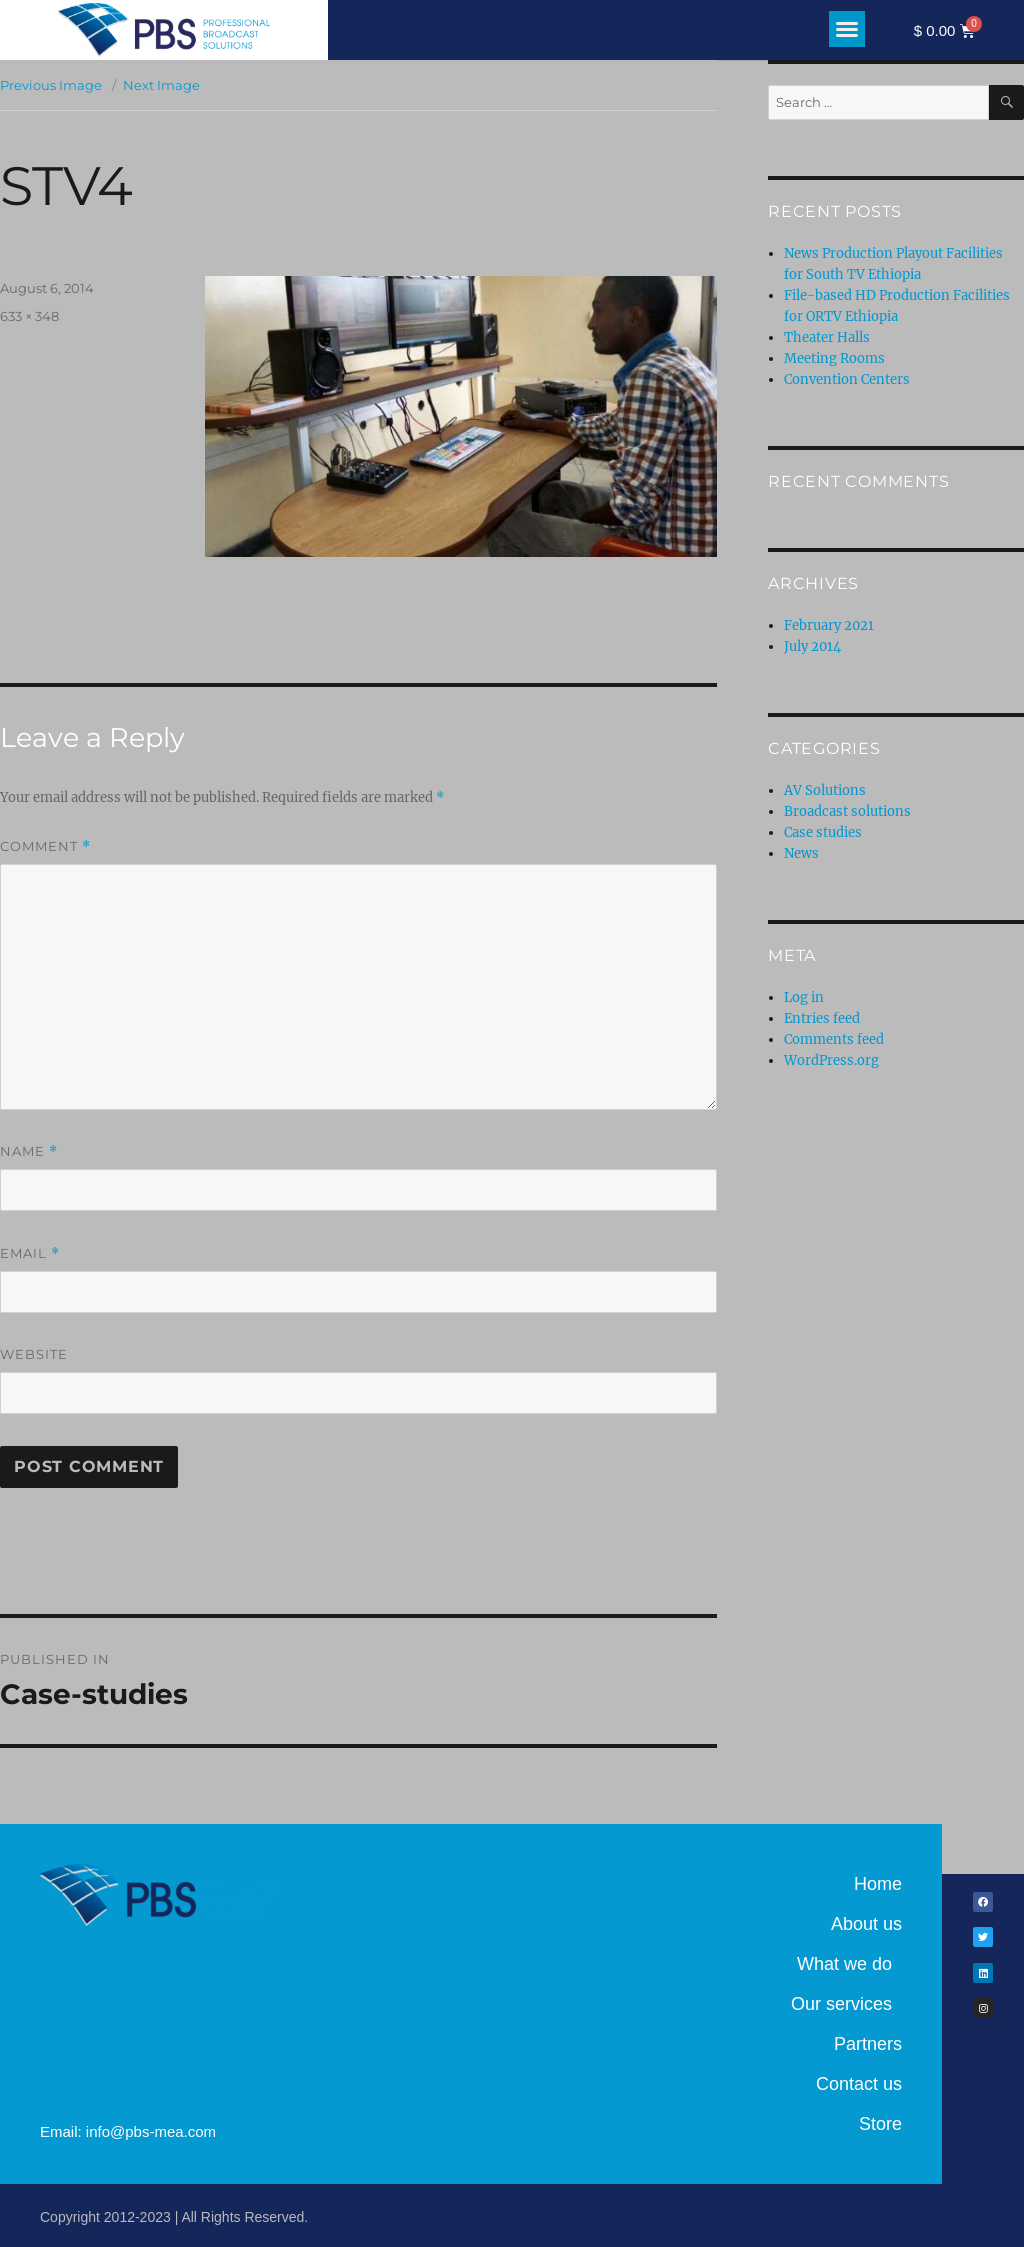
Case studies (823, 832)
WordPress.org (831, 1060)
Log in (804, 997)
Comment (45, 846)
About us (866, 1924)
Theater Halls (827, 337)
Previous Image (51, 85)
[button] (847, 29)
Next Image (161, 85)
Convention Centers (847, 379)
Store (880, 2124)
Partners (868, 2044)
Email (30, 1253)
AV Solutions (825, 790)
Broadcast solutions (847, 811)
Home (878, 1884)
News (801, 853)
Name (29, 1151)
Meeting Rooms (834, 358)
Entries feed (822, 1018)
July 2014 (812, 646)
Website (34, 1354)
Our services (846, 2004)
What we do (849, 1964)
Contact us (859, 2084)
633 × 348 (29, 316)
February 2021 (829, 625)
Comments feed (834, 1039)
